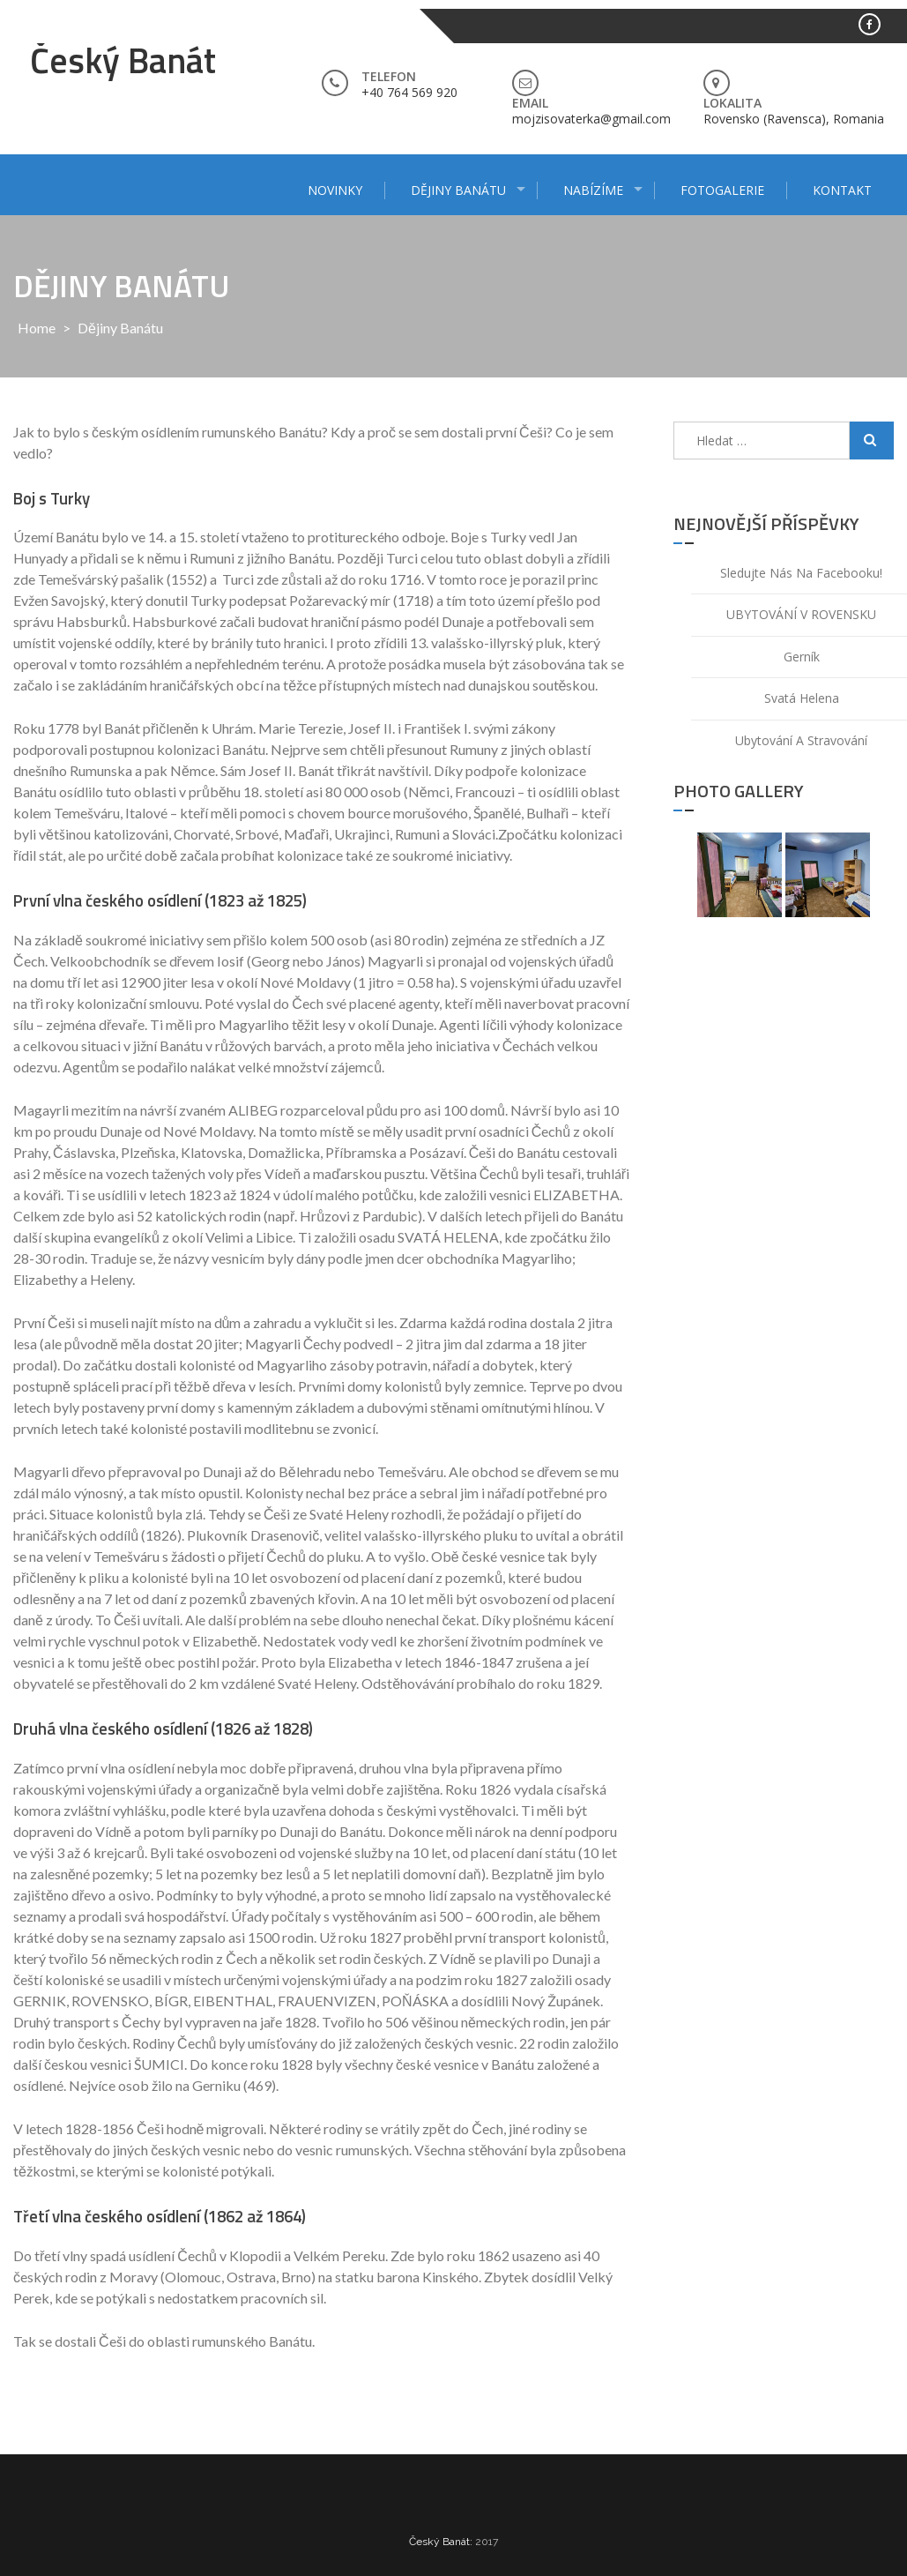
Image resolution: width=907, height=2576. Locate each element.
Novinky (335, 190)
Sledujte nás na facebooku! (801, 572)
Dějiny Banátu (458, 190)
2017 (486, 2541)
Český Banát (123, 60)
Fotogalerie (722, 190)
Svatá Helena (801, 698)
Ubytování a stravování (801, 740)
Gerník (802, 656)
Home (37, 327)
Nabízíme (593, 190)
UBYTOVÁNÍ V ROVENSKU (801, 614)
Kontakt (842, 190)
